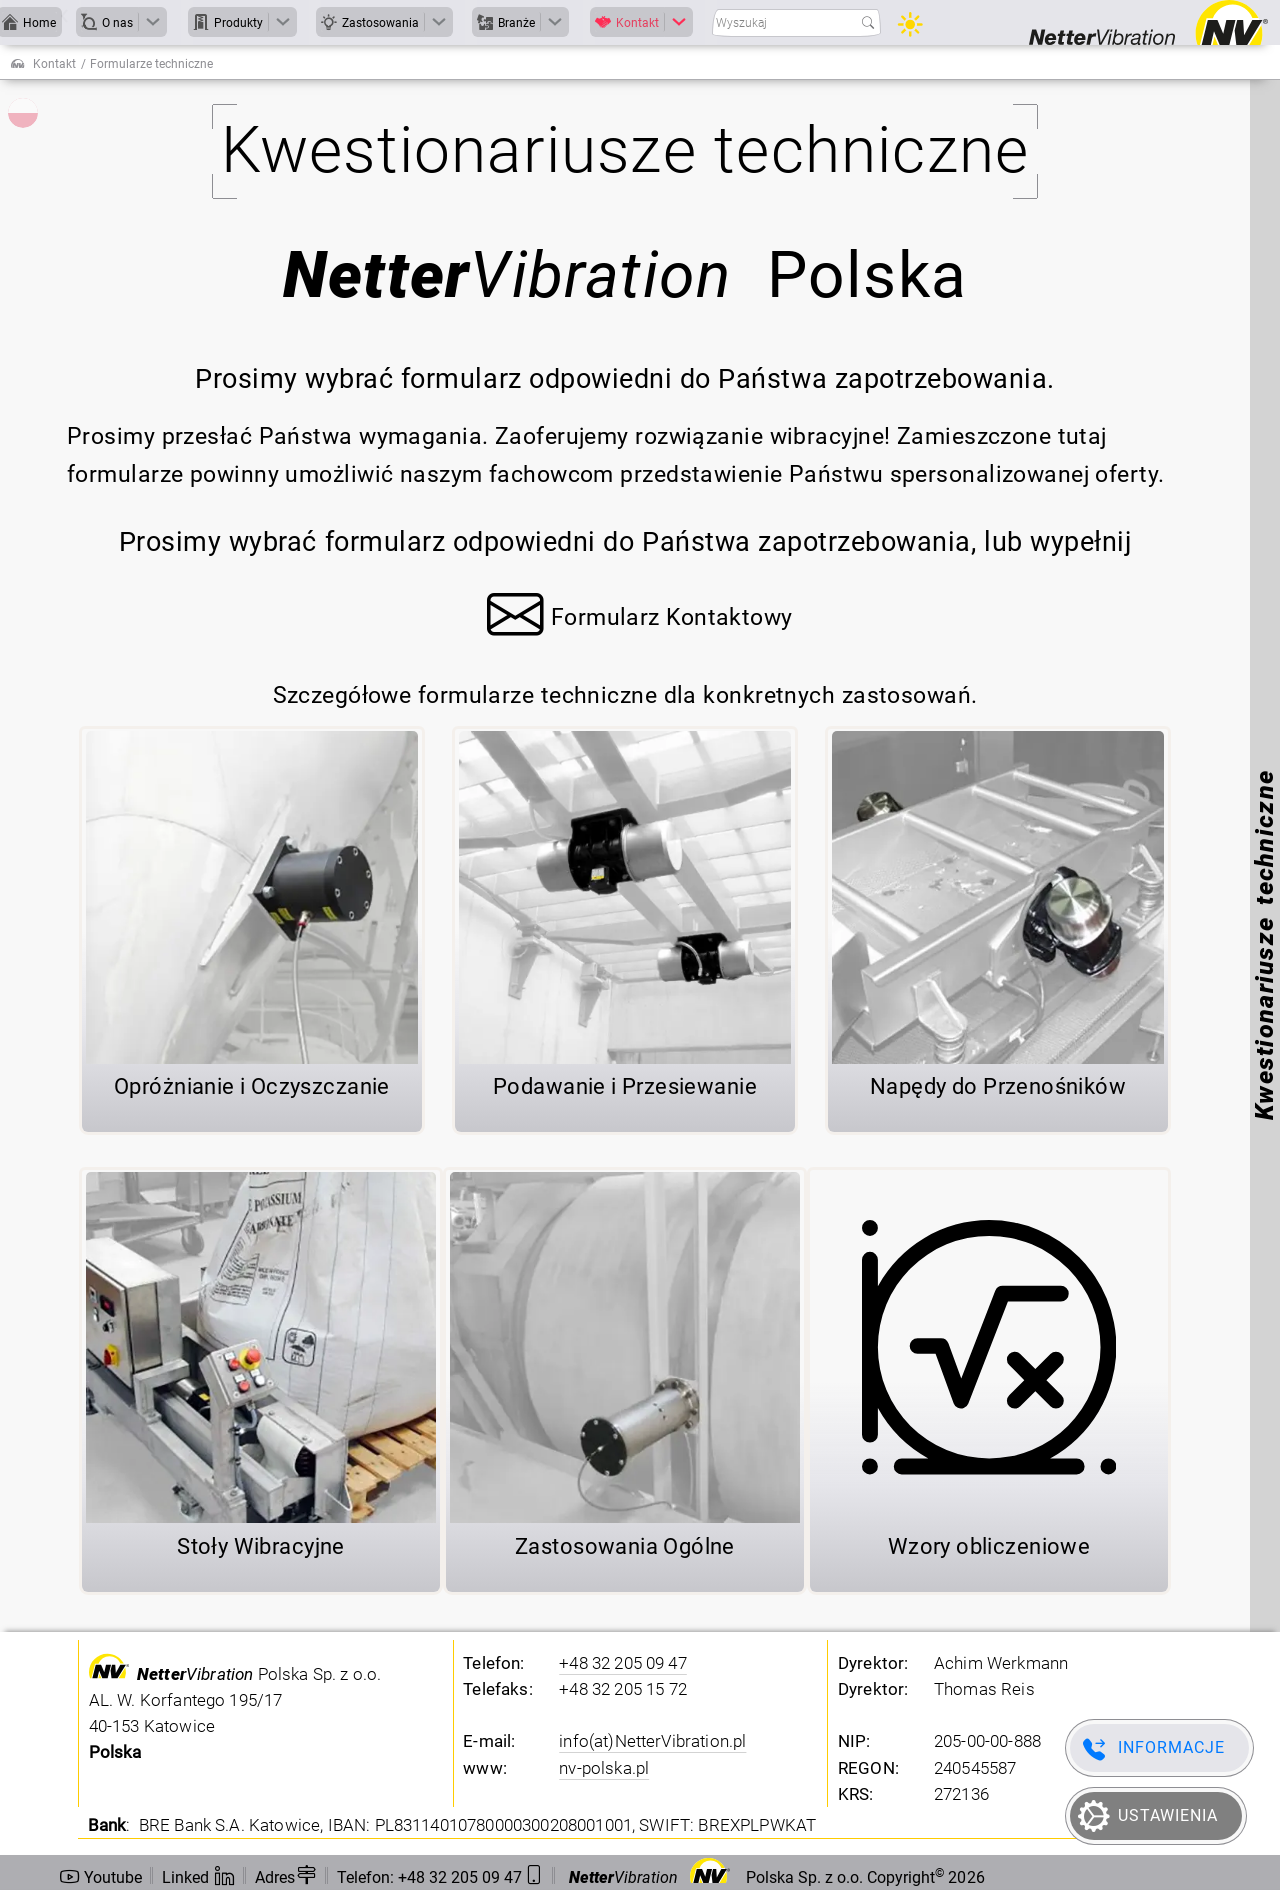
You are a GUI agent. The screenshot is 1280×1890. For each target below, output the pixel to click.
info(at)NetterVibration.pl (652, 1741)
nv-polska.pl (604, 1768)
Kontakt (54, 64)
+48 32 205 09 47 (623, 1663)
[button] (639, 621)
